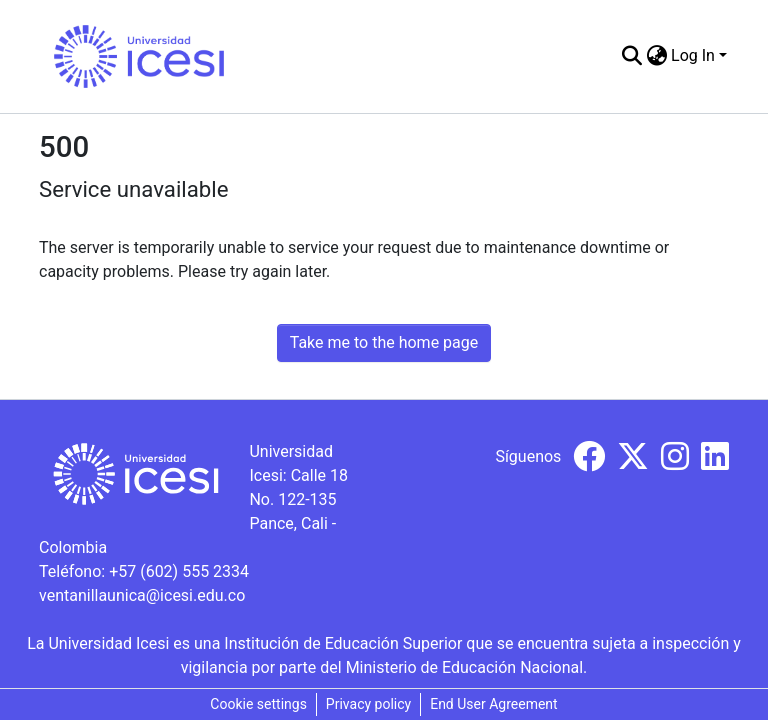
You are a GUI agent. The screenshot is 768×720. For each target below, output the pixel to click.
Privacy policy (368, 704)
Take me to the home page (384, 342)
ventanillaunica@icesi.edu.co (142, 595)
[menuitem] (656, 56)
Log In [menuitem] (693, 55)
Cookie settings (258, 704)
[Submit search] (631, 56)
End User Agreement (493, 704)
